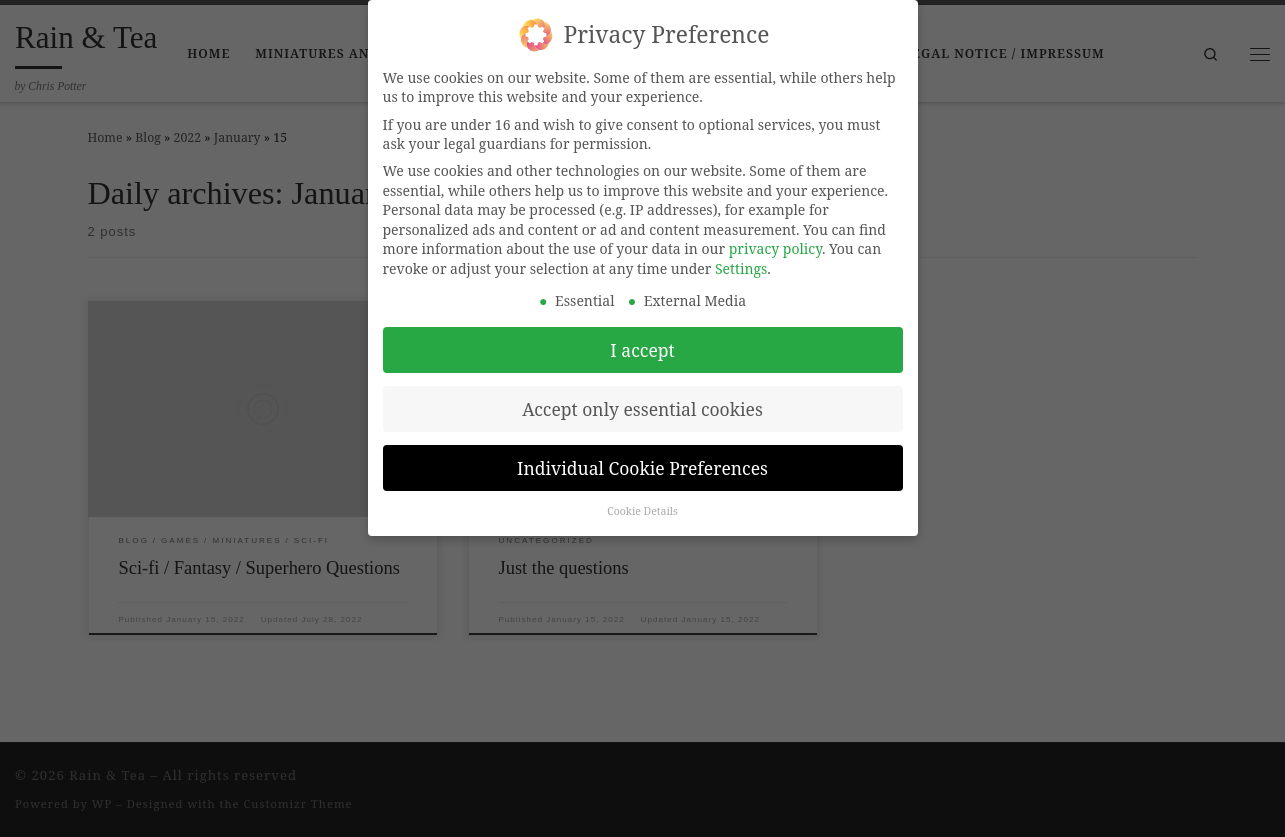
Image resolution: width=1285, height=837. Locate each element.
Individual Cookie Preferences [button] (642, 459)
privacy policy (775, 239)
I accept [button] (642, 341)
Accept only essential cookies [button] (642, 400)
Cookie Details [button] (642, 503)
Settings (741, 259)
